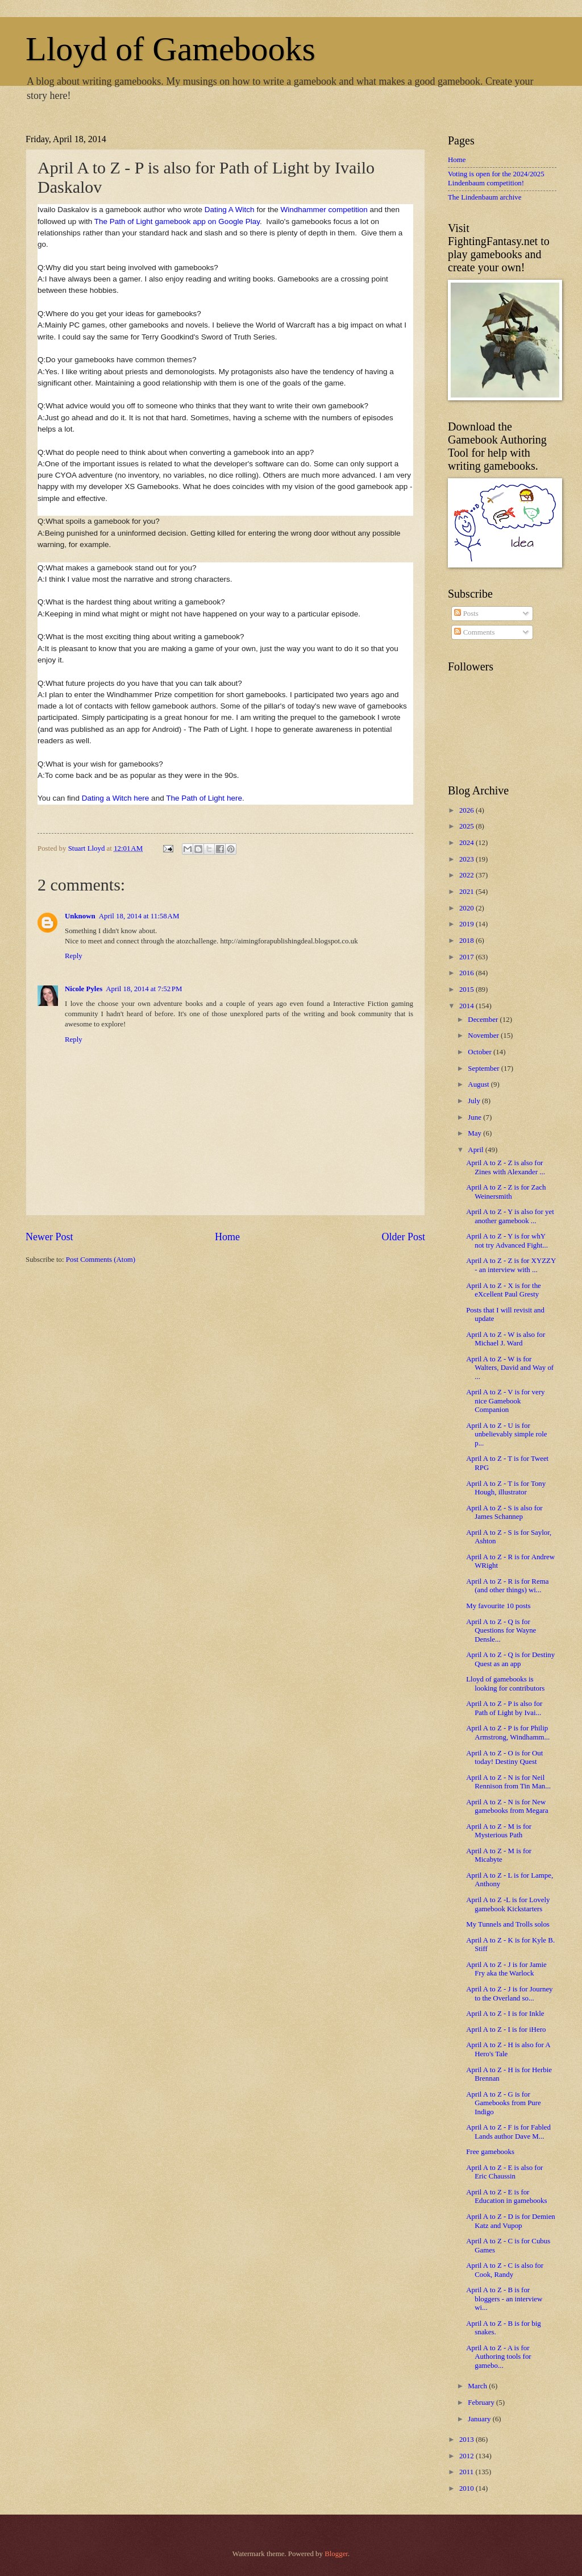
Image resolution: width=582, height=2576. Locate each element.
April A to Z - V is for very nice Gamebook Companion (505, 1401)
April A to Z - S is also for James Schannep (504, 1512)
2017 (467, 957)
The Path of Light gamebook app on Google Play (177, 221)
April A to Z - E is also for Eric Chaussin (504, 2172)
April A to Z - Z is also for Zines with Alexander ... (505, 1167)
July (475, 1101)
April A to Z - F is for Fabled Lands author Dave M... (508, 2131)
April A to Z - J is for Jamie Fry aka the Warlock (506, 1969)
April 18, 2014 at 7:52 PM (144, 989)
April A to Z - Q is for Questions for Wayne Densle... (501, 1630)
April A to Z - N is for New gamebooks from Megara (507, 1806)
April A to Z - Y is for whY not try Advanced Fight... (507, 1240)
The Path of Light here (204, 798)
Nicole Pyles (83, 989)
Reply (73, 956)
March (478, 2386)
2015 (467, 989)
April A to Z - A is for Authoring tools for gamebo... (498, 2357)
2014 (467, 1006)
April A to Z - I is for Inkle (505, 2014)
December (484, 1020)
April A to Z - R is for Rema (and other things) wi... (507, 1585)
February (482, 2403)
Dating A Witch (230, 209)
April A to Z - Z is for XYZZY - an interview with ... (511, 1265)
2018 (467, 941)
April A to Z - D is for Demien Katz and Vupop (510, 2221)
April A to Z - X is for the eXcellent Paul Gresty (503, 1290)
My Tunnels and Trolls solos (508, 1924)
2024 (467, 843)
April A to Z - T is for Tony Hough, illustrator (506, 1488)
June (475, 1117)
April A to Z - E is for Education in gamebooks (506, 2196)
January (480, 2419)
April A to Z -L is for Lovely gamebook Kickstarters (508, 1904)
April (476, 1150)
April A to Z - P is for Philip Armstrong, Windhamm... (508, 1732)
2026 (467, 810)
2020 (467, 908)
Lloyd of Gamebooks (170, 49)
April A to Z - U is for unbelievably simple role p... (506, 1434)
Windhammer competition (323, 209)
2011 (467, 2472)
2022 (467, 875)
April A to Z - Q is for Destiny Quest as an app (510, 1659)
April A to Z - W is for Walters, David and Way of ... (510, 1368)
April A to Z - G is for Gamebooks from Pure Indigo (503, 2103)
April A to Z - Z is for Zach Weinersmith (506, 1191)
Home (227, 1237)
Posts (466, 614)
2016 (467, 973)
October (480, 1052)
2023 (467, 859)
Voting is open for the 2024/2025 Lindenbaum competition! (496, 178)
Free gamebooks (490, 2152)
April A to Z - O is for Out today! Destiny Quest (504, 1757)
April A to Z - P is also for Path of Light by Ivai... (504, 1708)
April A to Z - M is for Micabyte (498, 1855)
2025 (467, 826)
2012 (467, 2456)
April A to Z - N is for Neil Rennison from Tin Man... (508, 1782)
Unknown (80, 916)
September (484, 1068)
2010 (467, 2488)
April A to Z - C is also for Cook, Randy (504, 2270)
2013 (467, 2440)
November (484, 1035)
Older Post (403, 1237)
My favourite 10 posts (498, 1606)
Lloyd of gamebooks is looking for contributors (505, 1683)
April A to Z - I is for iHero (506, 2030)
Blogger (336, 2554)
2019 (467, 924)
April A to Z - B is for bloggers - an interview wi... (504, 2299)
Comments (474, 632)
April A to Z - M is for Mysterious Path (498, 1831)
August (479, 1084)
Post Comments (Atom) (100, 1260)
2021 (467, 892)
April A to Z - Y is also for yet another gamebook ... (510, 1216)
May (475, 1133)
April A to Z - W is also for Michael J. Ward (505, 1339)
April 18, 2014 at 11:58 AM (139, 916)
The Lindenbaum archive (484, 197)
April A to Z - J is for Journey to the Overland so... (509, 1993)
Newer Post (49, 1237)
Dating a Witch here (115, 798)
